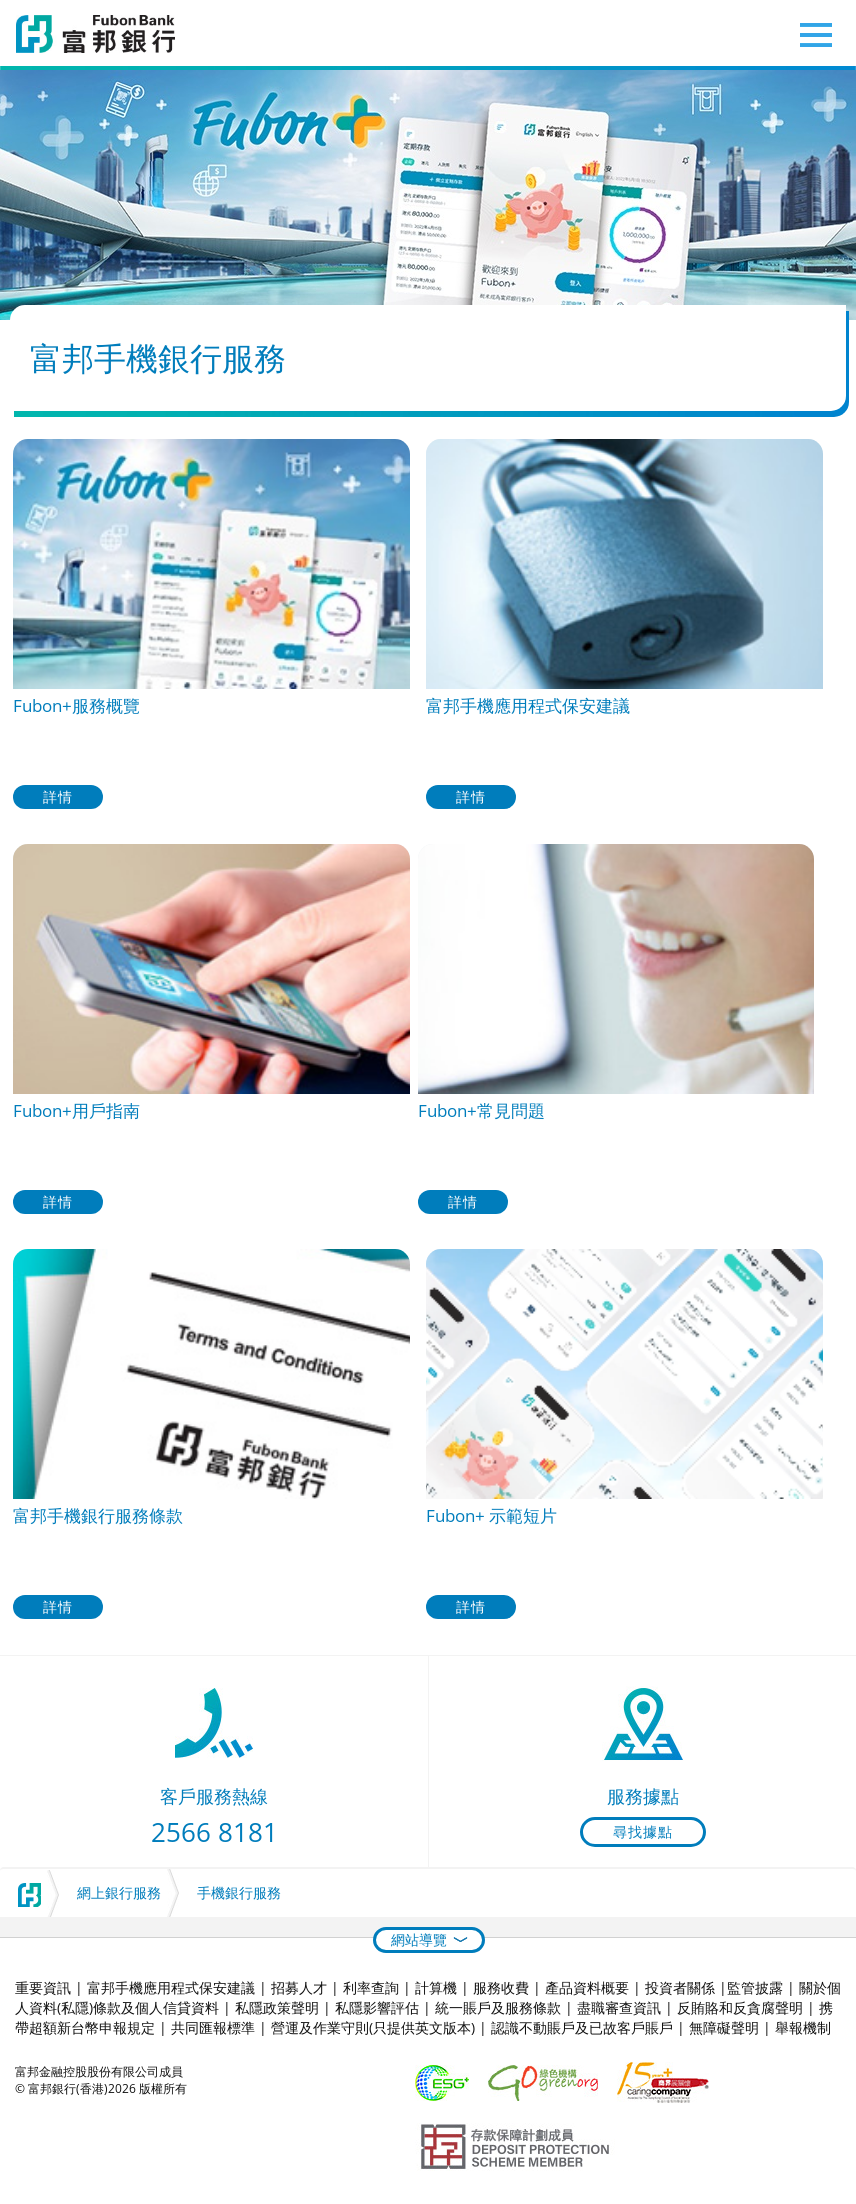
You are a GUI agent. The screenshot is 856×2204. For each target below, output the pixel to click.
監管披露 (755, 1987)
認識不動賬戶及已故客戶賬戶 (582, 2027)
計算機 (436, 1987)
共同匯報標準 (213, 2027)
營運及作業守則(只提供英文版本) (373, 2027)
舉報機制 (803, 2027)
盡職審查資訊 (619, 2007)
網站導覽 (419, 1939)
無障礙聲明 (724, 2027)
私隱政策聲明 (277, 2007)
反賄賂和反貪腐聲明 (740, 2007)
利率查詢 (371, 1987)
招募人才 (299, 1987)
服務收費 (501, 1987)
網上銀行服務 (119, 1892)
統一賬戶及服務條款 (498, 2007)
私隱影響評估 (377, 2007)
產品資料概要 (587, 1987)
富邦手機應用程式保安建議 (171, 1987)
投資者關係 (680, 1987)
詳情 (58, 796)
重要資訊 (43, 1987)
